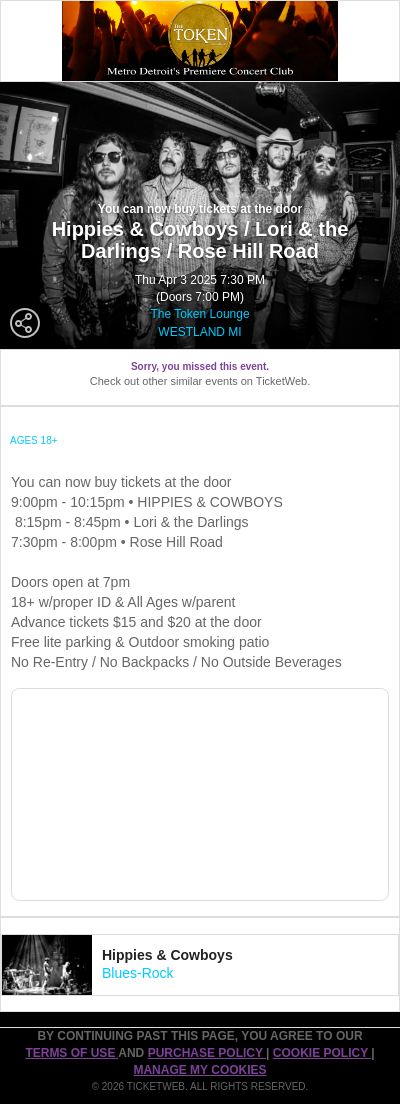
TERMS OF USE (71, 1053)
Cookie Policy (322, 1053)
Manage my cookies (199, 1070)
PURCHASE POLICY (207, 1053)
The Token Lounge (199, 314)
